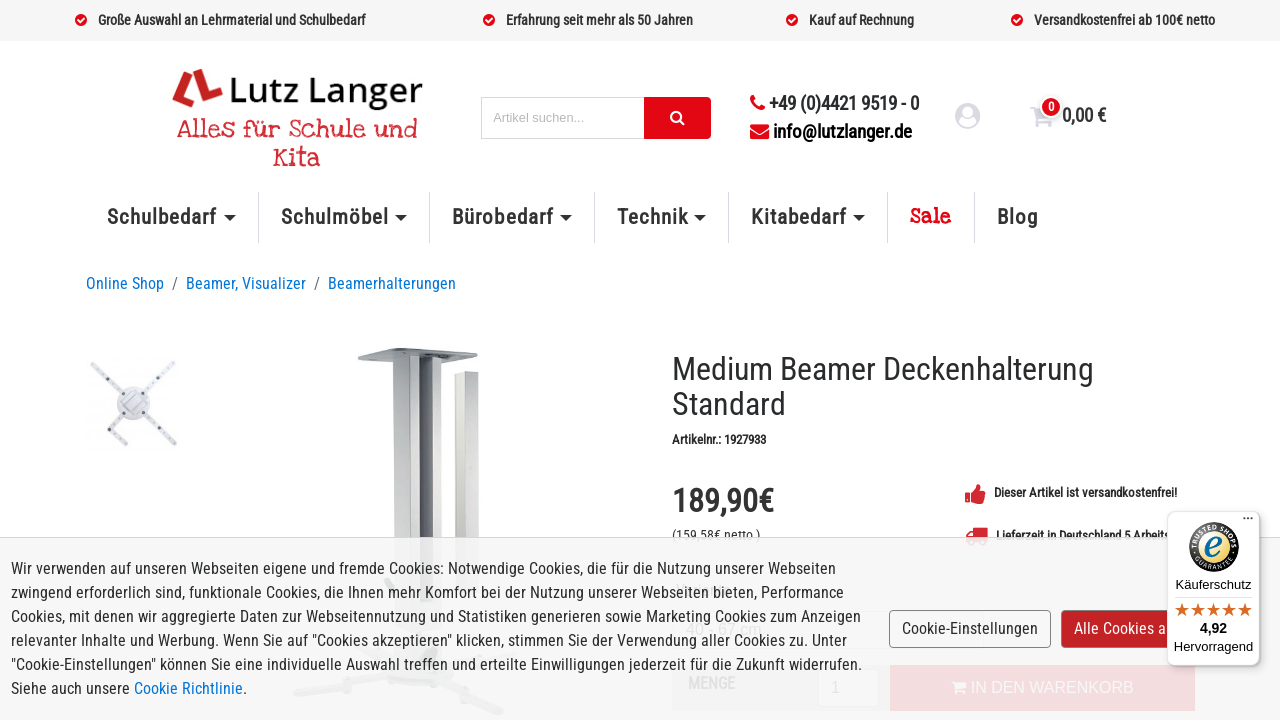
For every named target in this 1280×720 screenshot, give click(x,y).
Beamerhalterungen (392, 283)
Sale (931, 217)
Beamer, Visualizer (246, 283)
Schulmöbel (335, 217)
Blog (1017, 217)
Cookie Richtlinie (188, 688)
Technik (652, 217)
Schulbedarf (162, 217)
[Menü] (1248, 523)
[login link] (968, 119)
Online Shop (125, 283)
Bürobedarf (502, 217)
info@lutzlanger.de (831, 131)
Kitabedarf (798, 217)
